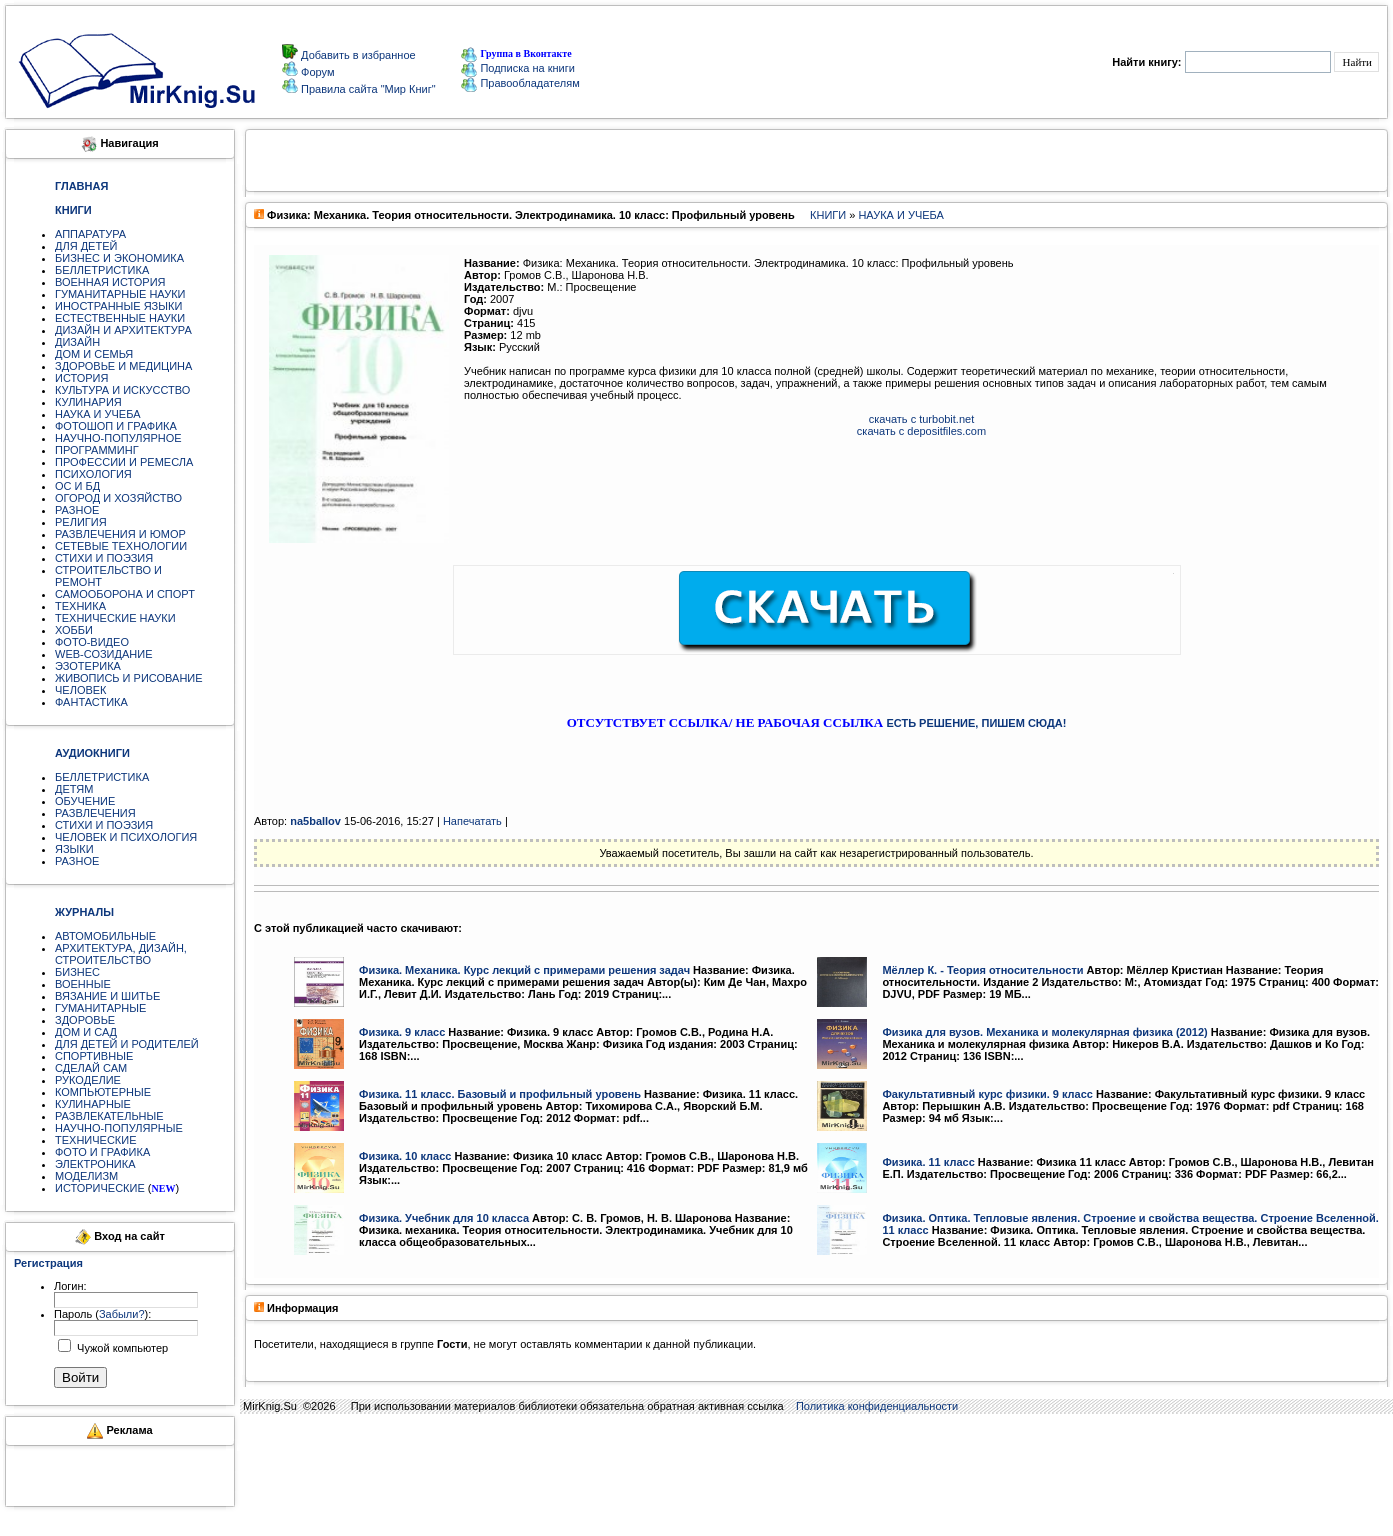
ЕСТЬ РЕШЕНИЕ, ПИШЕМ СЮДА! (976, 723)
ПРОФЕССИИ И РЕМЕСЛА (124, 462)
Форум (316, 72)
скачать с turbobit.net (921, 419)
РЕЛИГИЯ (81, 522)
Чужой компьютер (121, 1348)
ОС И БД (77, 486)
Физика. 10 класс (405, 1156)
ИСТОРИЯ (81, 378)
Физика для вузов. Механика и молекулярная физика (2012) (1044, 1032)
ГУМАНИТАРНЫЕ (100, 1008)
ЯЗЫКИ (74, 849)
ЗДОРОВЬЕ (85, 1020)
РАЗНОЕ (77, 510)
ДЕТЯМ (74, 789)
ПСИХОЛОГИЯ (93, 474)
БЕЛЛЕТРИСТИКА (102, 270)
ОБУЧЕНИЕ (85, 801)
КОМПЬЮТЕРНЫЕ (103, 1092)
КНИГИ (828, 215)
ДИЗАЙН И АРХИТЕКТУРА (123, 330)
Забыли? (122, 1314)
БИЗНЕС (77, 972)
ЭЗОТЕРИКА (88, 666)
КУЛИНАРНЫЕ (93, 1104)
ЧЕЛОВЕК (81, 690)
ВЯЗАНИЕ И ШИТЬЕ (107, 996)
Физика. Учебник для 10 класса (444, 1218)
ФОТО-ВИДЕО (92, 642)
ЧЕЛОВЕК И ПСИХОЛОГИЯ (126, 837)
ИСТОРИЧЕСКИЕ (100, 1188)
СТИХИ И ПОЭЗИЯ (104, 558)
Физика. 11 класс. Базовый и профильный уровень (500, 1094)
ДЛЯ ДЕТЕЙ (86, 246)
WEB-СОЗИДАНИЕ (104, 654)
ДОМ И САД (86, 1032)
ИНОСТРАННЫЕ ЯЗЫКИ (118, 306)
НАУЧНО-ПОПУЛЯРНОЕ (118, 438)
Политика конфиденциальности (877, 1406)
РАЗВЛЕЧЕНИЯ (95, 813)
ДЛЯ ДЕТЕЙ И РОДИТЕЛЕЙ (127, 1044)
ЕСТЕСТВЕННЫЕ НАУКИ (120, 318)
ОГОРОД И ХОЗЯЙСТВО (118, 498)
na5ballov (315, 821)
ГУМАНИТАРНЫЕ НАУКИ (120, 294)
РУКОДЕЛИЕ (88, 1080)
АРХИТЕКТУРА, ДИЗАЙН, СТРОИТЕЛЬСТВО (121, 954)
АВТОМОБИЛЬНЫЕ (105, 936)
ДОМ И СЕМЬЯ (94, 354)
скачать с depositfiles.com (921, 431)
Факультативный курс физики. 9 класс (987, 1094)
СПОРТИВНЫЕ (94, 1056)
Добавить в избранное (357, 55)
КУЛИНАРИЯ (88, 402)
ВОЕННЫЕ (83, 984)
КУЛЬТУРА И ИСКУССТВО (122, 390)
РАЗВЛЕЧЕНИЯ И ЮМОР (120, 534)
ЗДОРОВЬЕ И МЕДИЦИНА (123, 366)
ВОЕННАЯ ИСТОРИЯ (110, 282)
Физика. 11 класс (928, 1162)
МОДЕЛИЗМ (86, 1176)
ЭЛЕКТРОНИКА (95, 1164)
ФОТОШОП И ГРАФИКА (116, 426)
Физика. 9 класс (402, 1032)
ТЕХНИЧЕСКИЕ (96, 1140)
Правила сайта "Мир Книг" (367, 89)
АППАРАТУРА (90, 234)
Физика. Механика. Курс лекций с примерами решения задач (524, 970)
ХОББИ (74, 630)
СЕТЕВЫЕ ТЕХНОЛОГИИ (121, 546)
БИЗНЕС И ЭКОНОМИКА (119, 258)
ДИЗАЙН (77, 342)
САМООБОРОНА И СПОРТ (125, 594)
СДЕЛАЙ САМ (91, 1068)
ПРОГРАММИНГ (97, 450)
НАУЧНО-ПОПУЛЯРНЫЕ (119, 1128)
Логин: (70, 1286)
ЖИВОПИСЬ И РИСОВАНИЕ (129, 678)
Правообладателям (520, 83)
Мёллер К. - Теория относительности (982, 970)
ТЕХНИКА (80, 606)
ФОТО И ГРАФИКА (102, 1152)
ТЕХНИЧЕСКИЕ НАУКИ (115, 618)
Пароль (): (102, 1314)
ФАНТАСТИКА (91, 702)
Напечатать (472, 821)
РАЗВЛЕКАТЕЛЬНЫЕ (109, 1116)
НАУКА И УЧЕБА (98, 414)
